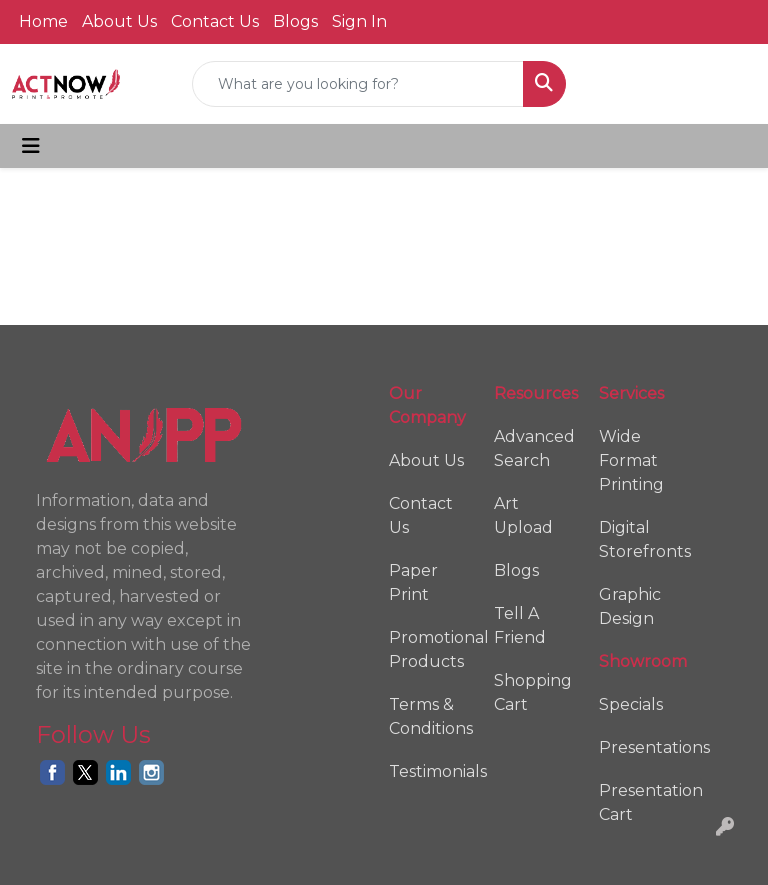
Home (43, 21)
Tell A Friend (520, 625)
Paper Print (413, 582)
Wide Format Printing (631, 460)
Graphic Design (630, 606)
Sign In (359, 21)
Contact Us (215, 21)
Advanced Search (534, 448)
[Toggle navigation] (31, 146)
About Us (119, 21)
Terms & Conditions (429, 716)
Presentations (639, 747)
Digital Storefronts (639, 539)
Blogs (295, 21)
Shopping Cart (533, 692)
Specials (631, 704)
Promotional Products (429, 649)
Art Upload (523, 515)
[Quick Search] (358, 84)
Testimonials (429, 771)
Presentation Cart (639, 802)
